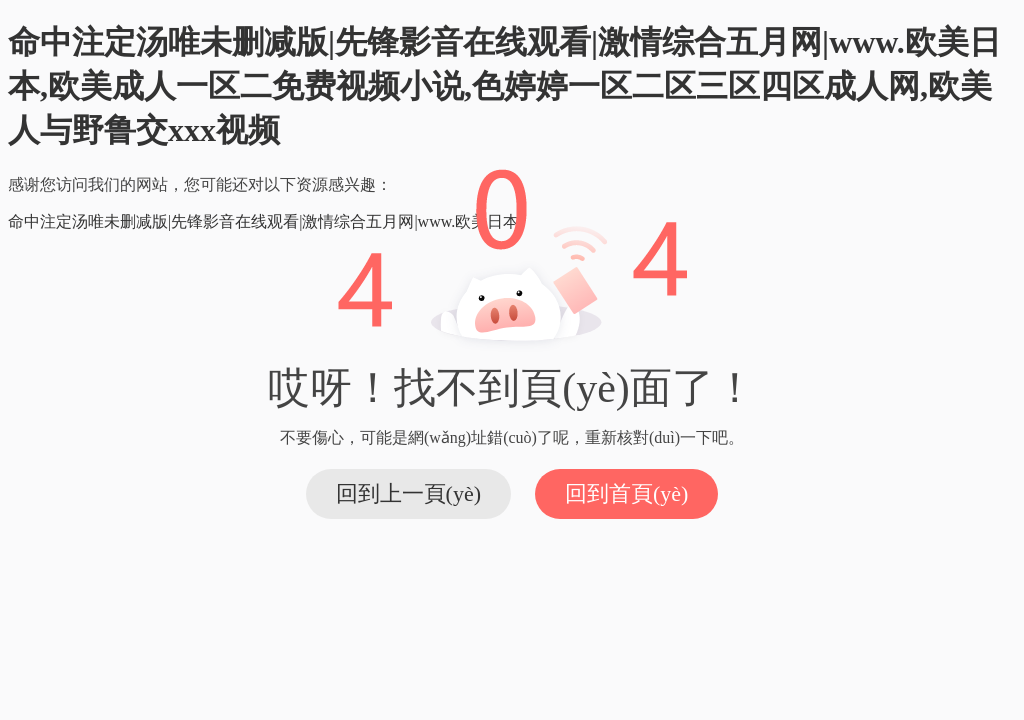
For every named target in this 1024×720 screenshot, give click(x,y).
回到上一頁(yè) (408, 493)
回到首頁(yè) (626, 493)
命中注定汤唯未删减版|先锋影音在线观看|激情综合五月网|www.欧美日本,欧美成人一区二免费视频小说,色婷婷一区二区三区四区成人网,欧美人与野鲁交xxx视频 (504, 86)
